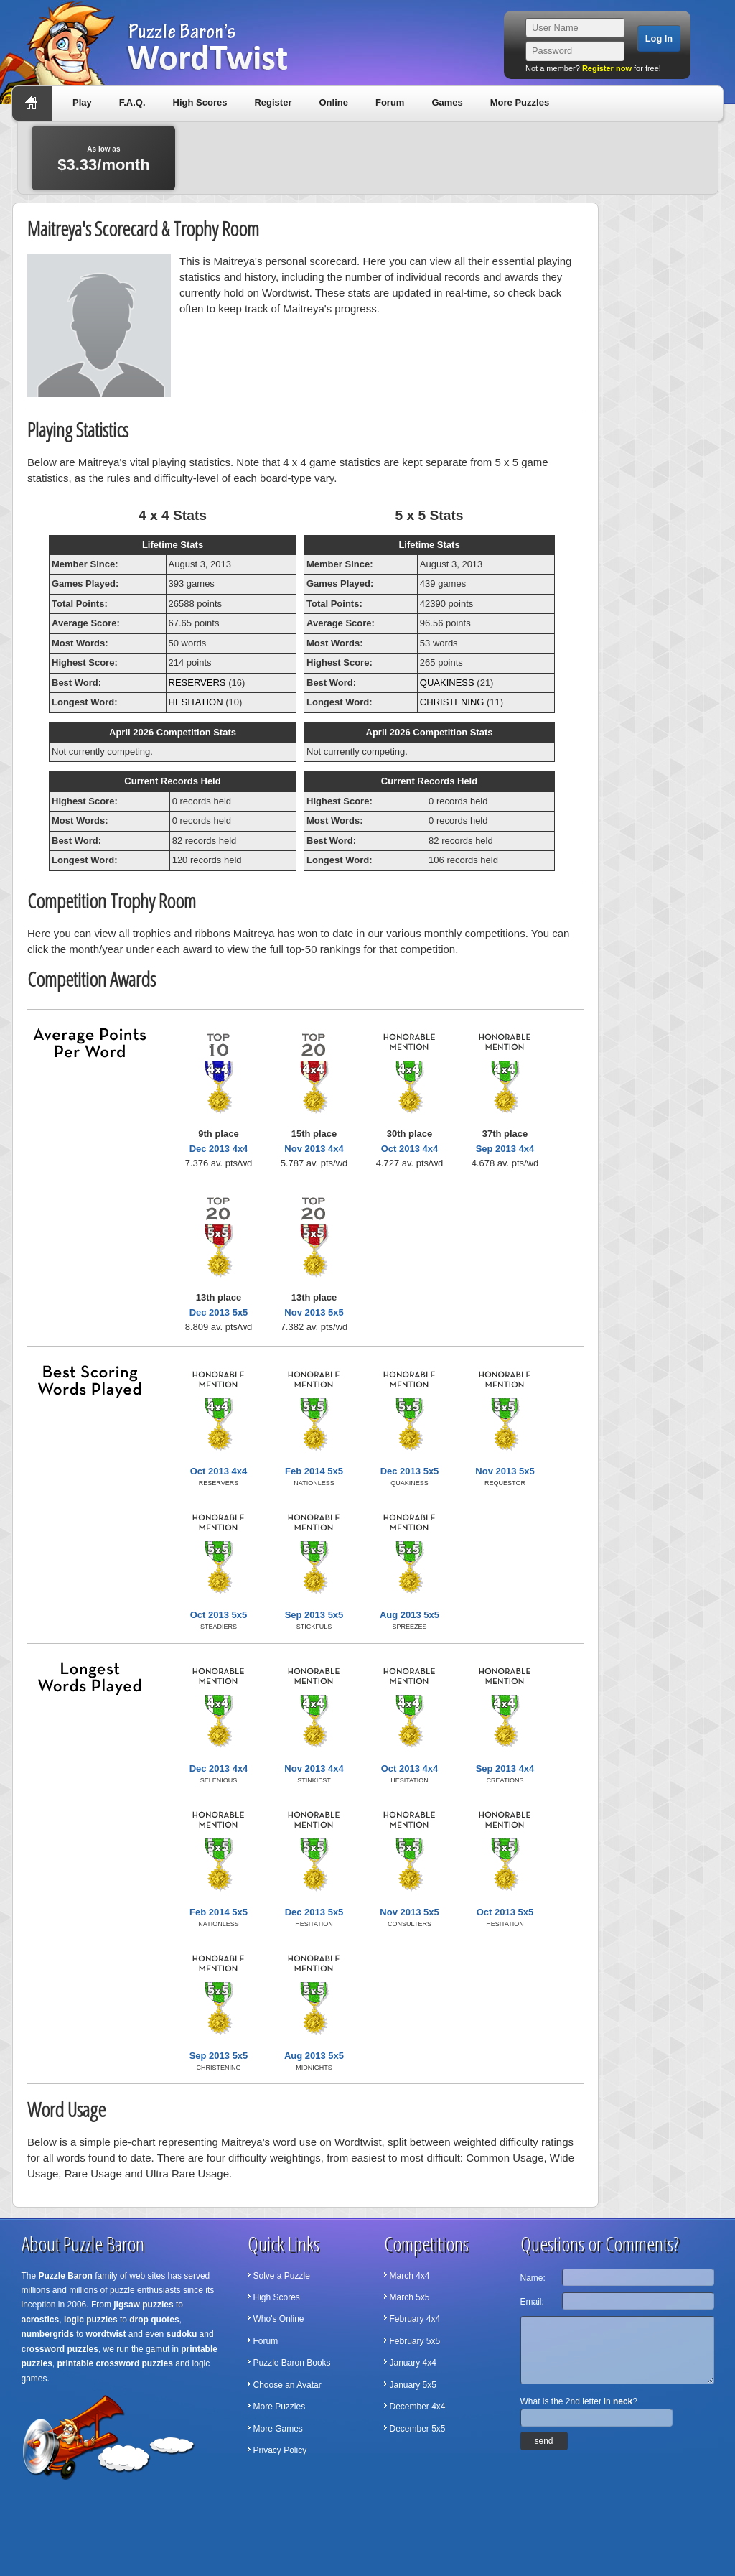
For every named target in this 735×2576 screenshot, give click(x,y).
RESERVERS (197, 682)
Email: (532, 2302)
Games (446, 102)
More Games (278, 2429)
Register (272, 102)
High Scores (200, 102)
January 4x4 (413, 2363)
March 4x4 (410, 2276)
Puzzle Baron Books (292, 2363)
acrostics (41, 2320)
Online (333, 102)
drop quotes (154, 2320)
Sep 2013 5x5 (314, 1614)
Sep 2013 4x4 (505, 1148)
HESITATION (196, 702)
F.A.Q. (132, 102)
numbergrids (48, 2334)
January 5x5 (413, 2385)
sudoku (182, 2334)
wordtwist (106, 2334)
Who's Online (278, 2319)
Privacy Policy (280, 2450)
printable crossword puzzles (115, 2363)
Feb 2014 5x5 (314, 1471)
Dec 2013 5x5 (218, 1312)
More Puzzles (519, 102)
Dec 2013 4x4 (218, 1148)
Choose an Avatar (287, 2385)
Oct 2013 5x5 (219, 1614)
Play (82, 102)
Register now (607, 68)
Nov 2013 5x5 (313, 1312)
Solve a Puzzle (281, 2276)
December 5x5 (418, 2429)
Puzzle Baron (66, 2276)
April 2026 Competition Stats (172, 732)
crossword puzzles (60, 2349)
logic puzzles (91, 2320)
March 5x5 (410, 2297)
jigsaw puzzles (143, 2305)
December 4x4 (418, 2406)
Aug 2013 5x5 (409, 1614)
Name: (533, 2278)
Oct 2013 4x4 (410, 1148)
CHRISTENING (452, 702)
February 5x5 (415, 2341)
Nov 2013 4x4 (313, 1148)
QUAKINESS (447, 682)
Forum (389, 102)
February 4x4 (415, 2319)
